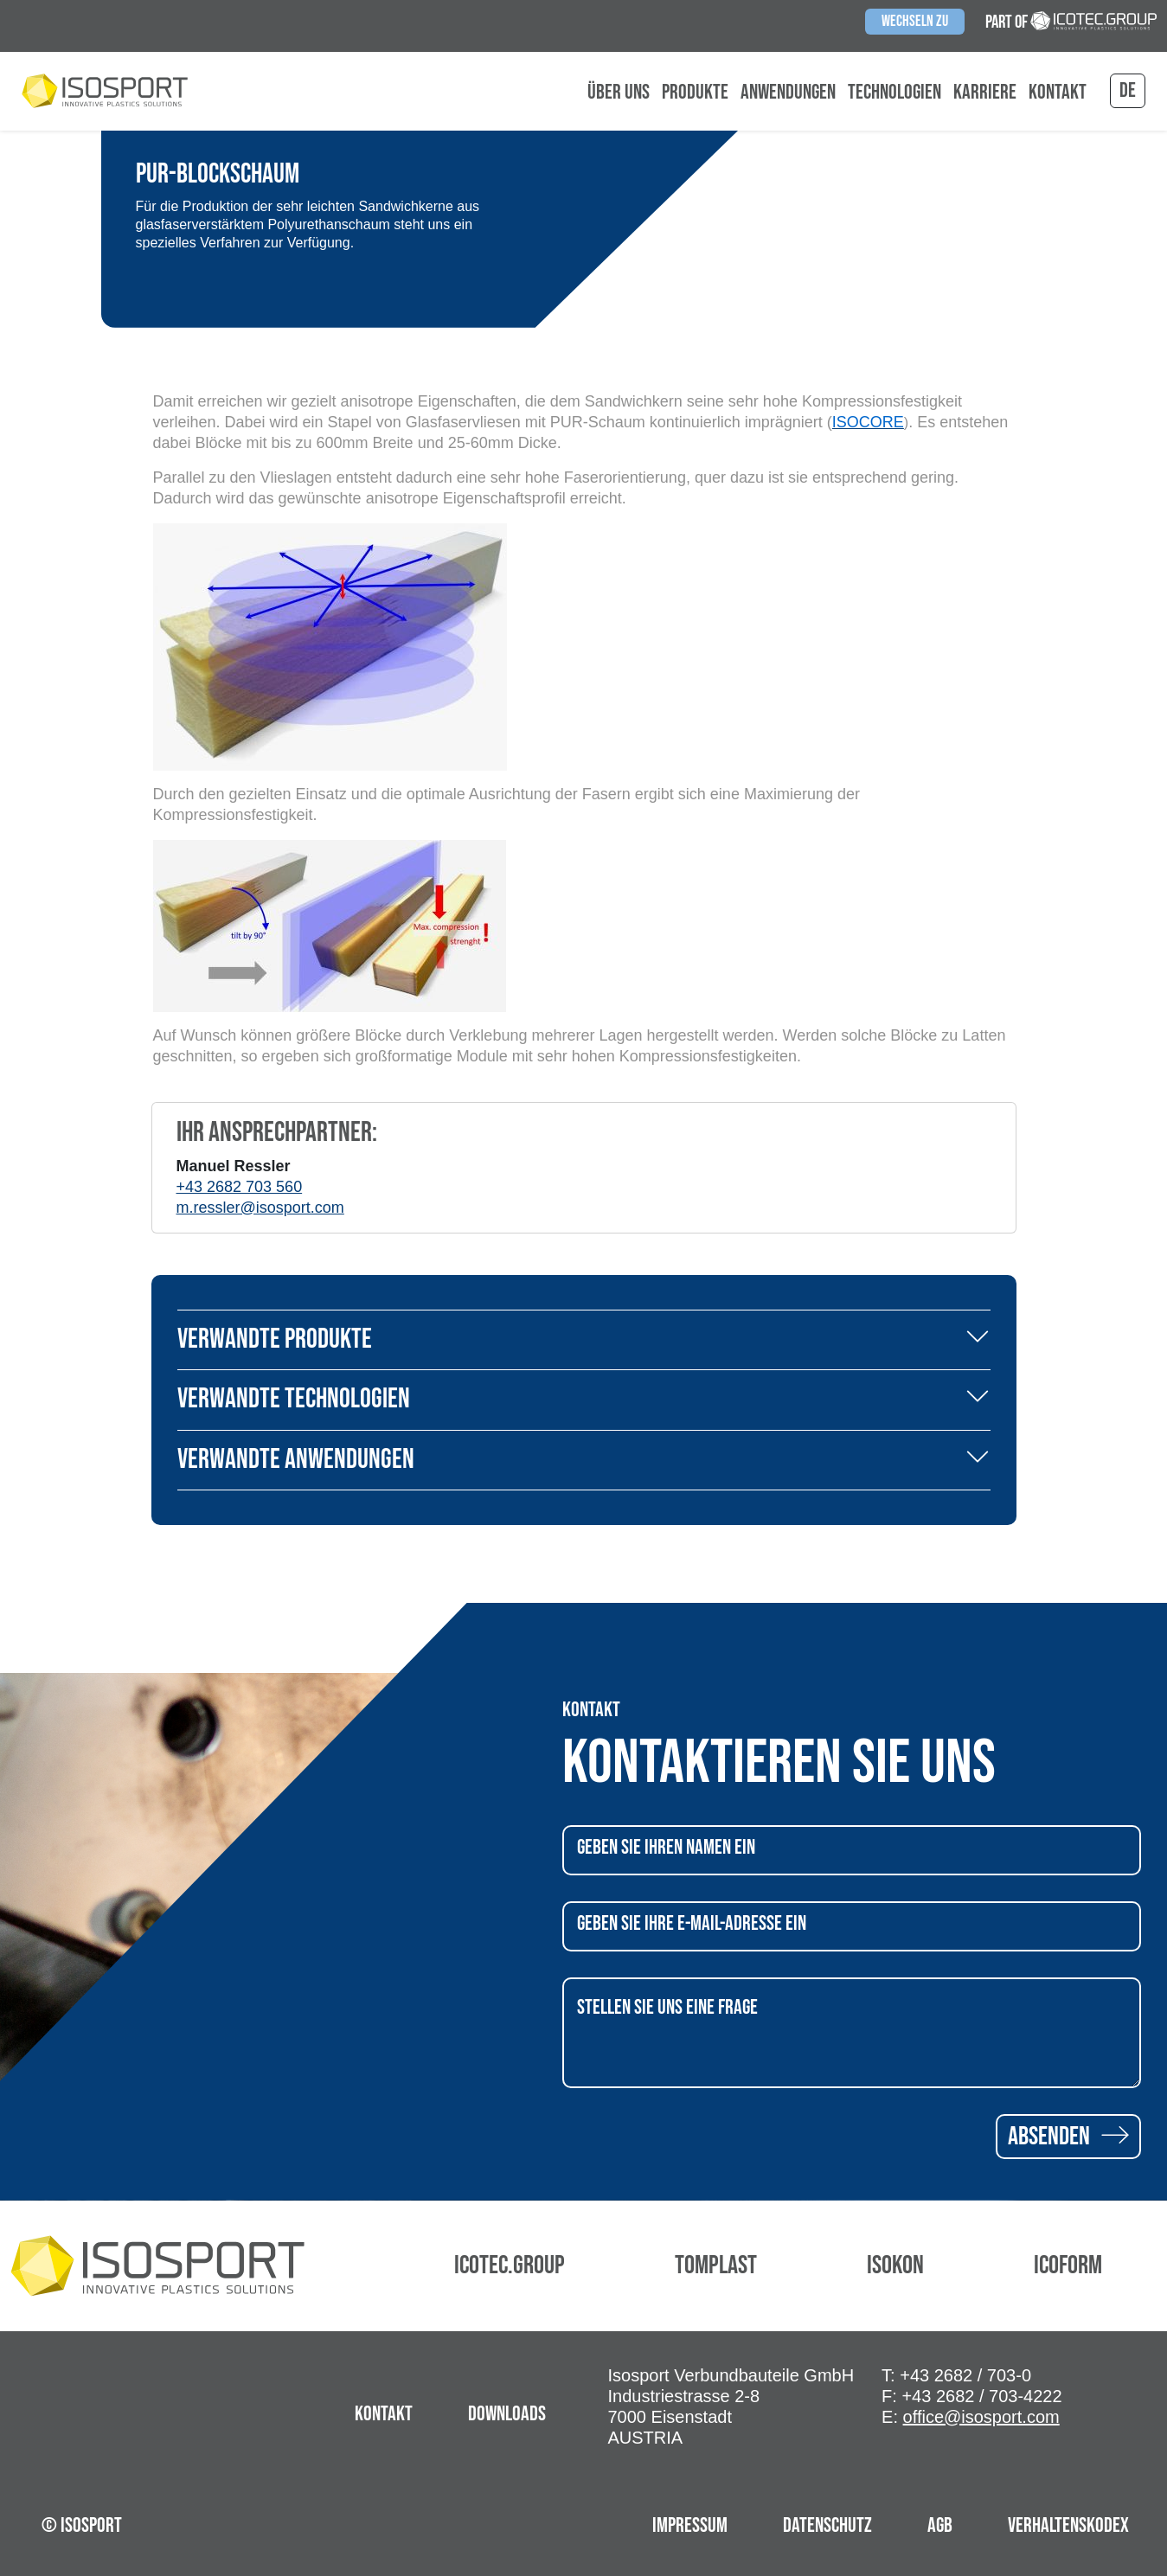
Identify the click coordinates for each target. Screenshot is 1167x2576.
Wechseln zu (915, 21)
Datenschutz (827, 2525)
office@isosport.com (981, 2416)
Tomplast (716, 2265)
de (1127, 90)
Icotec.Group (509, 2265)
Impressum (690, 2525)
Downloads (507, 2413)
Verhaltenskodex (1068, 2525)
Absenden (1068, 2136)
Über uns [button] (618, 92)
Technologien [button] (894, 92)
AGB (939, 2525)
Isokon (895, 2265)
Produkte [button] (695, 92)
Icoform (1068, 2265)
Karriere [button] (984, 92)
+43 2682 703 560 (239, 1186)
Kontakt (1058, 92)
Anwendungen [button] (788, 92)
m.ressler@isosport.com (260, 1207)
